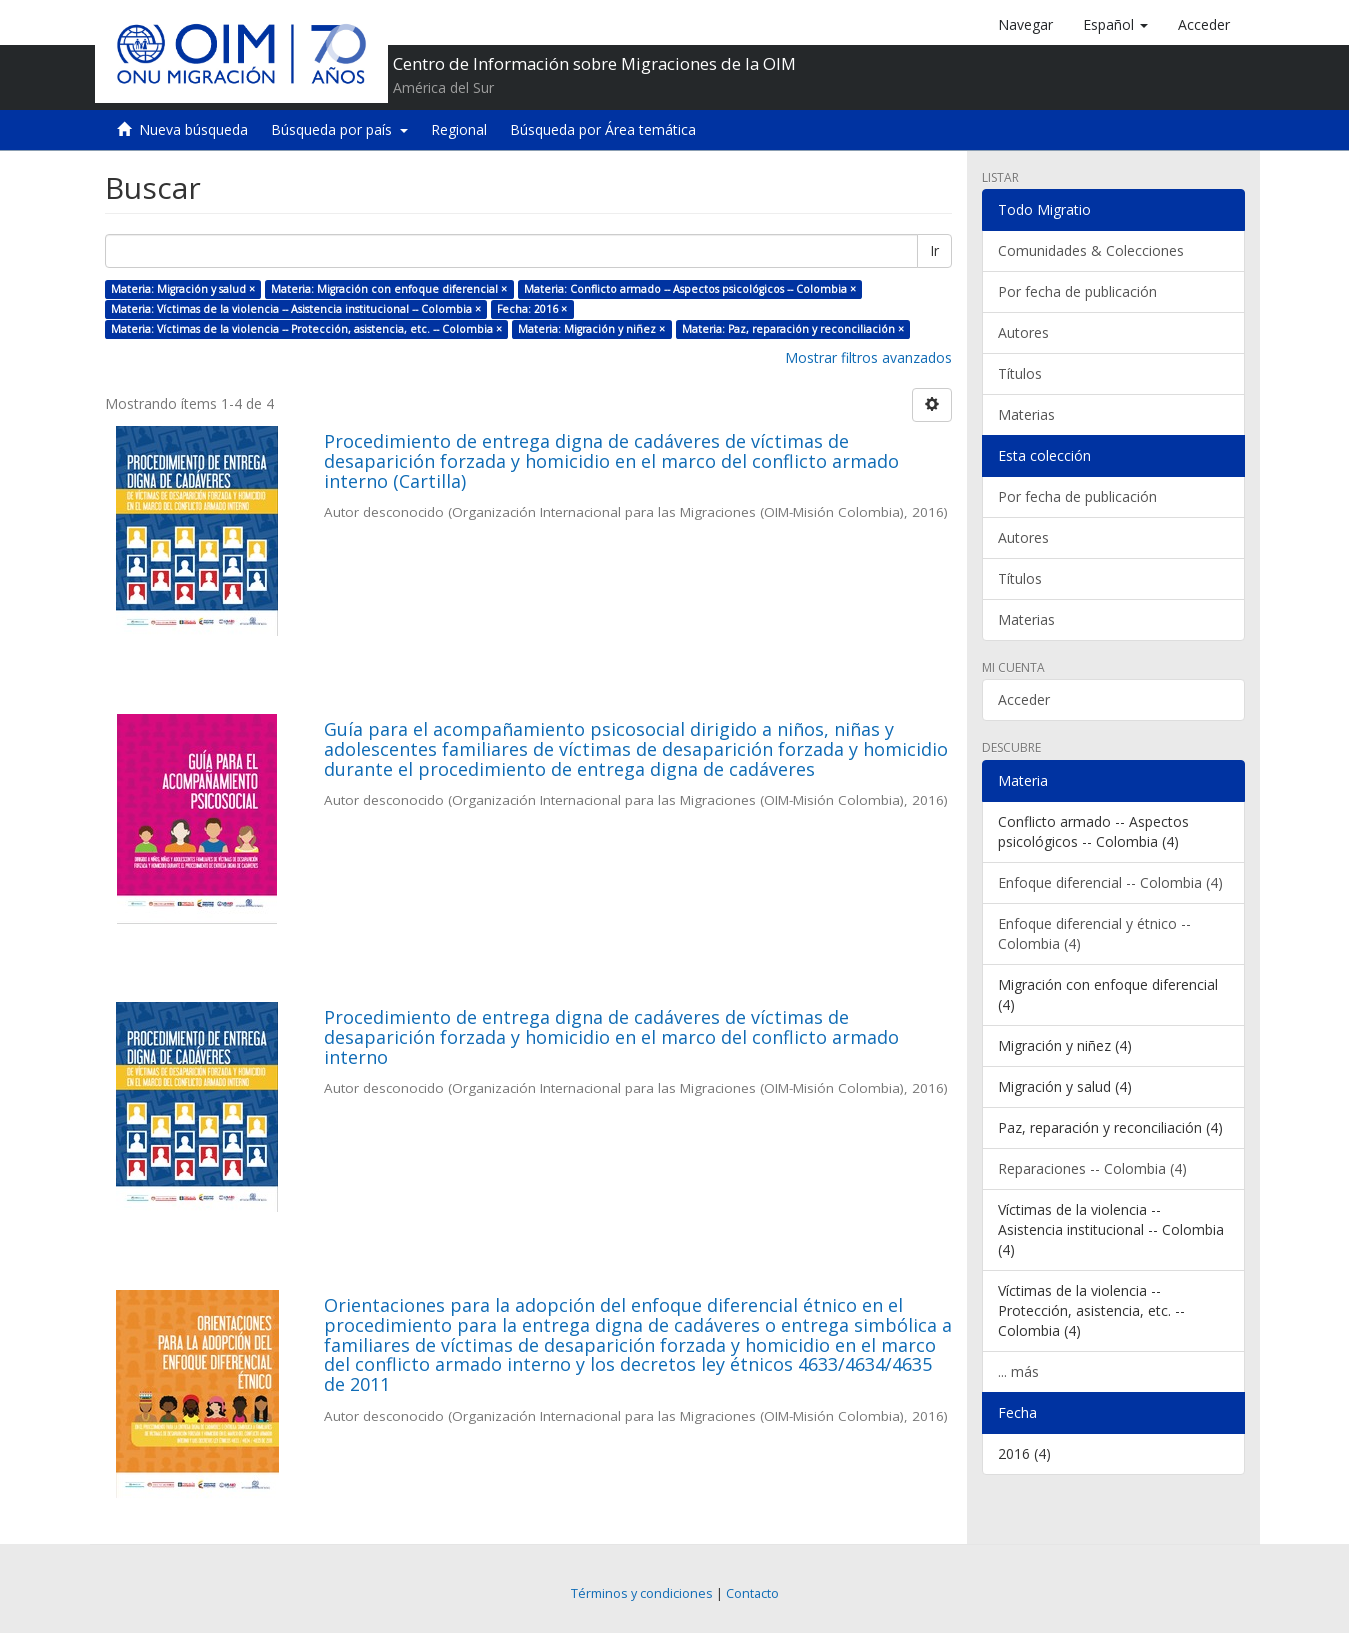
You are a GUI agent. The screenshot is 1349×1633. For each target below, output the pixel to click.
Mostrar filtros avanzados (868, 357)
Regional (459, 129)
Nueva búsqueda (193, 129)
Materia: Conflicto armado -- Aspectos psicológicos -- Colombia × (690, 289)
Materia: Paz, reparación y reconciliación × (793, 329)
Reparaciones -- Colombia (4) (1092, 1168)
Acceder (1024, 699)
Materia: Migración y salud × (183, 289)
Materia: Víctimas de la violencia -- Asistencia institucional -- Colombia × (296, 309)
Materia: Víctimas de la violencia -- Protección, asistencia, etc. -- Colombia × (306, 329)
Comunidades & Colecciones (1091, 250)
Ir (934, 250)
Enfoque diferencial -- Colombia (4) (1110, 882)
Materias (1026, 414)
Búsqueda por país (339, 129)
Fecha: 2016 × (532, 309)
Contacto (752, 1593)
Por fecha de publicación (1077, 291)
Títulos (1020, 373)
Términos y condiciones (642, 1593)
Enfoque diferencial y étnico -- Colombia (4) (1094, 933)
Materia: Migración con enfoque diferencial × (389, 289)
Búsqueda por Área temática (603, 129)
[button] (1115, 25)
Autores (1023, 332)
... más (1018, 1371)
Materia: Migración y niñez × (591, 329)
